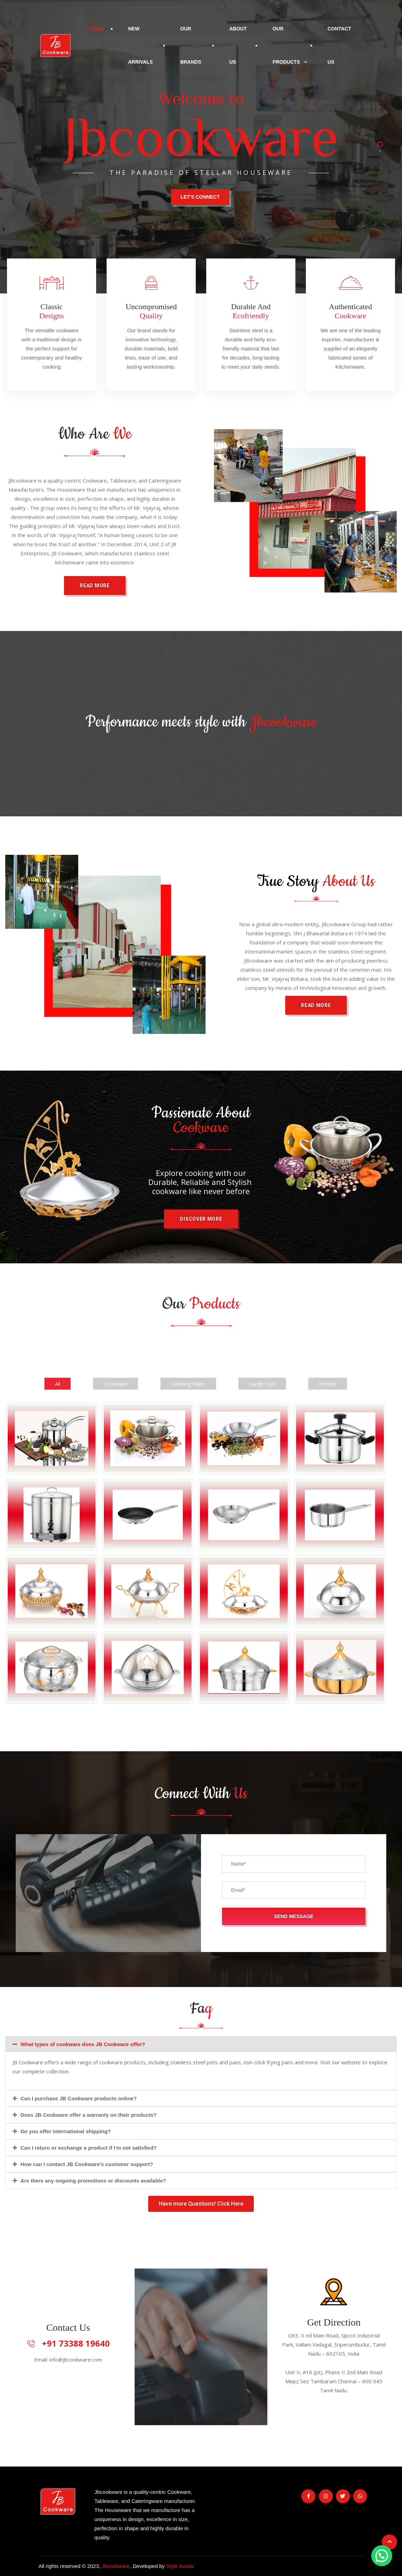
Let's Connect (200, 197)
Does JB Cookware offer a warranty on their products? (89, 2115)
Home (96, 28)
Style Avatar (180, 2566)
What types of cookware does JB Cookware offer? (83, 2044)
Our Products (286, 45)
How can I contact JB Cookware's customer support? (87, 2164)
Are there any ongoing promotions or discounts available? (93, 2181)
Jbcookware (116, 2566)
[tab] (201, 2044)
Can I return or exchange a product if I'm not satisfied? (89, 2148)
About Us (238, 45)
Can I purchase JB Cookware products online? (79, 2098)
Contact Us (339, 45)
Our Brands (190, 45)
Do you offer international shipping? (66, 2131)
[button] (315, 1005)
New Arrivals (140, 45)
